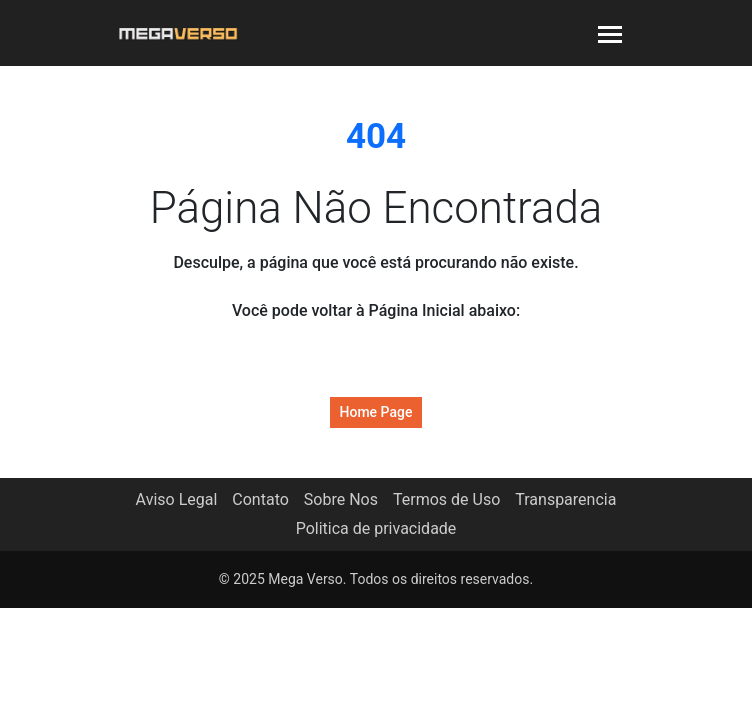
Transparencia (565, 499)
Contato (260, 499)
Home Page (376, 412)
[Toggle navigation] (610, 33)
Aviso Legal (177, 499)
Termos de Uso (446, 499)
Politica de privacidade (376, 528)
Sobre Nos (341, 499)
